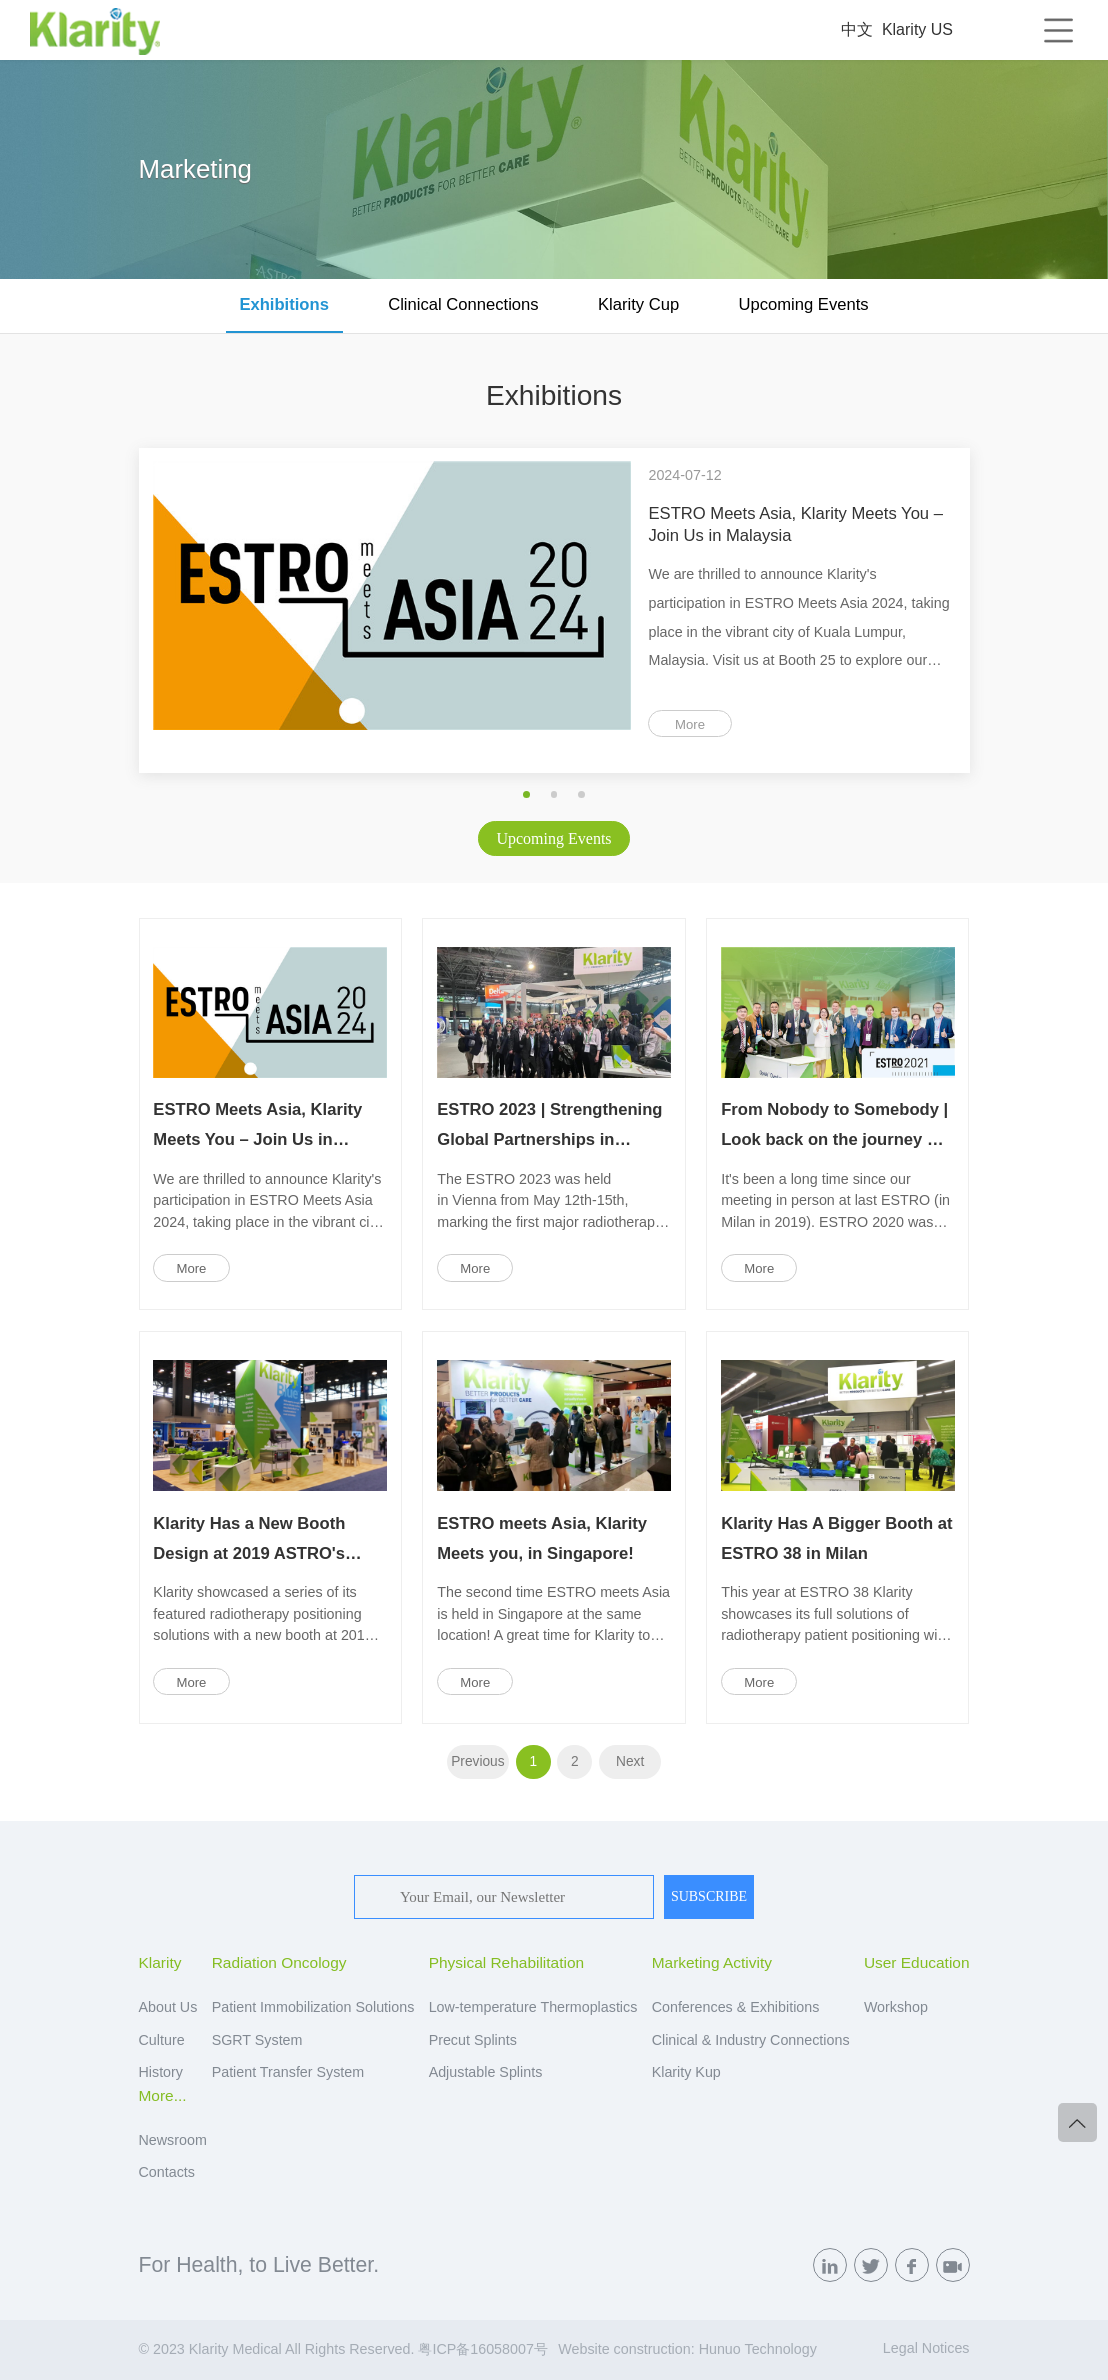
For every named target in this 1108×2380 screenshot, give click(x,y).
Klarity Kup (686, 2072)
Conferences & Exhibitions (736, 2007)
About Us (168, 2007)
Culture (162, 2040)
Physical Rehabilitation (506, 1962)
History (161, 2072)
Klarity (160, 1962)
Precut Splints (473, 2040)
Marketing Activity (712, 1962)
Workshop (896, 2007)
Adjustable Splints (486, 2072)
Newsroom (173, 2140)
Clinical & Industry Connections (751, 2040)
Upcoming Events (803, 304)
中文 (857, 29)
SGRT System (257, 2040)
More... (163, 2095)
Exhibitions (284, 304)
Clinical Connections (463, 304)
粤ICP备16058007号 (482, 2349)
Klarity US (917, 29)
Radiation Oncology (279, 1962)
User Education (917, 1962)
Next (630, 1761)
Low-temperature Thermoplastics (533, 2007)
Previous (477, 1761)
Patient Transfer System (288, 2072)
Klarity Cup (638, 304)
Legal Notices (926, 2348)
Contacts (167, 2172)
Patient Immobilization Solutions (313, 2007)
